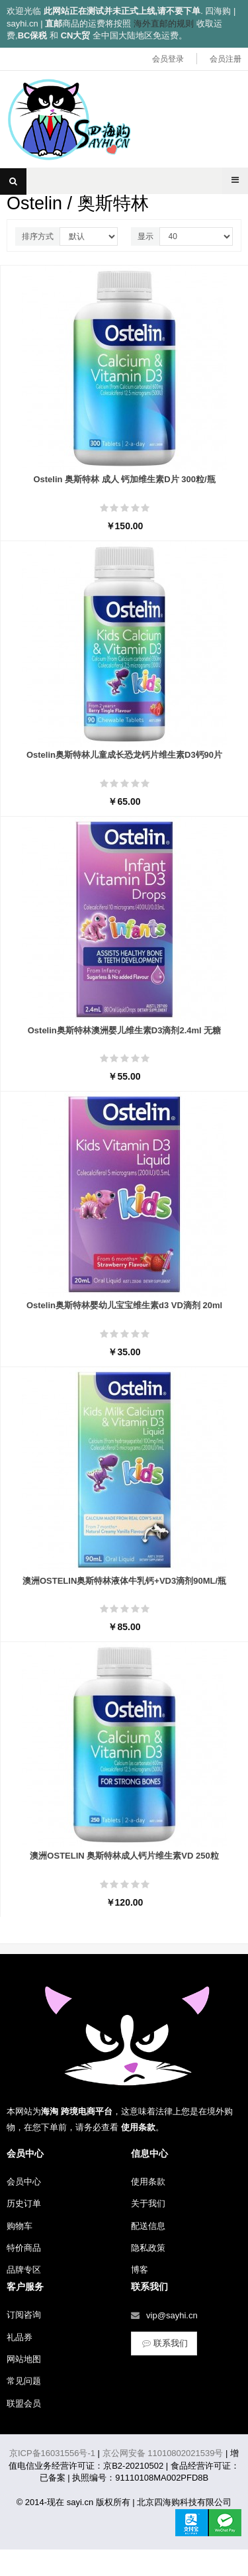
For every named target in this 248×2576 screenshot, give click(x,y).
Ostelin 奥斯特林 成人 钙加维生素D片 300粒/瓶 (124, 479)
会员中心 (24, 2182)
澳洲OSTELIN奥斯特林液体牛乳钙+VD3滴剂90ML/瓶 (124, 1581)
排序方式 (38, 236)
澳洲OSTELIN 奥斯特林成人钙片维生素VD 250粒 (124, 1856)
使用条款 (148, 2182)
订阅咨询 (24, 2315)
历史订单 (24, 2203)
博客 (139, 2270)
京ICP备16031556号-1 (52, 2453)
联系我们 (164, 2343)
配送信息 (148, 2226)
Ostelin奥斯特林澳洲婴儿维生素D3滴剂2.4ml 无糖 (125, 1030)
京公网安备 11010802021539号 (163, 2453)
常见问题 (24, 2381)
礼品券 (19, 2337)
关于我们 (148, 2203)
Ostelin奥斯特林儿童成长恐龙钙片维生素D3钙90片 (124, 755)
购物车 (19, 2226)
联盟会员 (24, 2403)
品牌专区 (24, 2270)
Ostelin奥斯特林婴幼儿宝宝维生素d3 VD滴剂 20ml (124, 1305)
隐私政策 (148, 2248)
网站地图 (24, 2359)
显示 (145, 236)
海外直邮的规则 (164, 23)
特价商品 (24, 2248)
